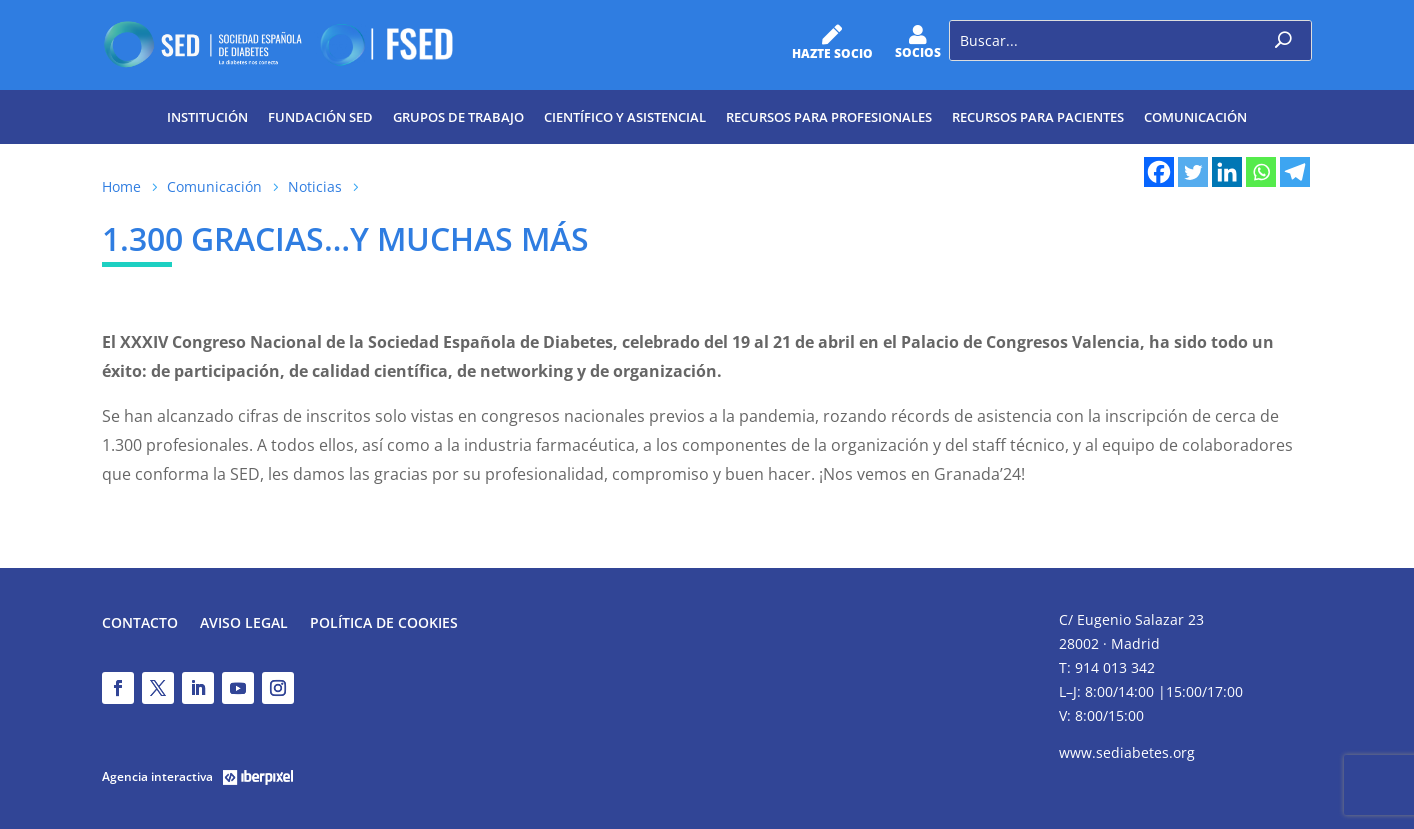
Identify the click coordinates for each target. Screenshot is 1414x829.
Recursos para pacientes (1038, 117)
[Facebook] (1159, 172)
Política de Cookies (384, 624)
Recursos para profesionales (829, 117)
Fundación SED (320, 117)
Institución (207, 117)
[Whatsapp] (1261, 172)
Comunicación (1195, 117)
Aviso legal (244, 624)
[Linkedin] (1227, 172)
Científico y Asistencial (625, 117)
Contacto (140, 624)
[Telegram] (1295, 172)
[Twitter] (1193, 172)
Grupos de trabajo (458, 117)
